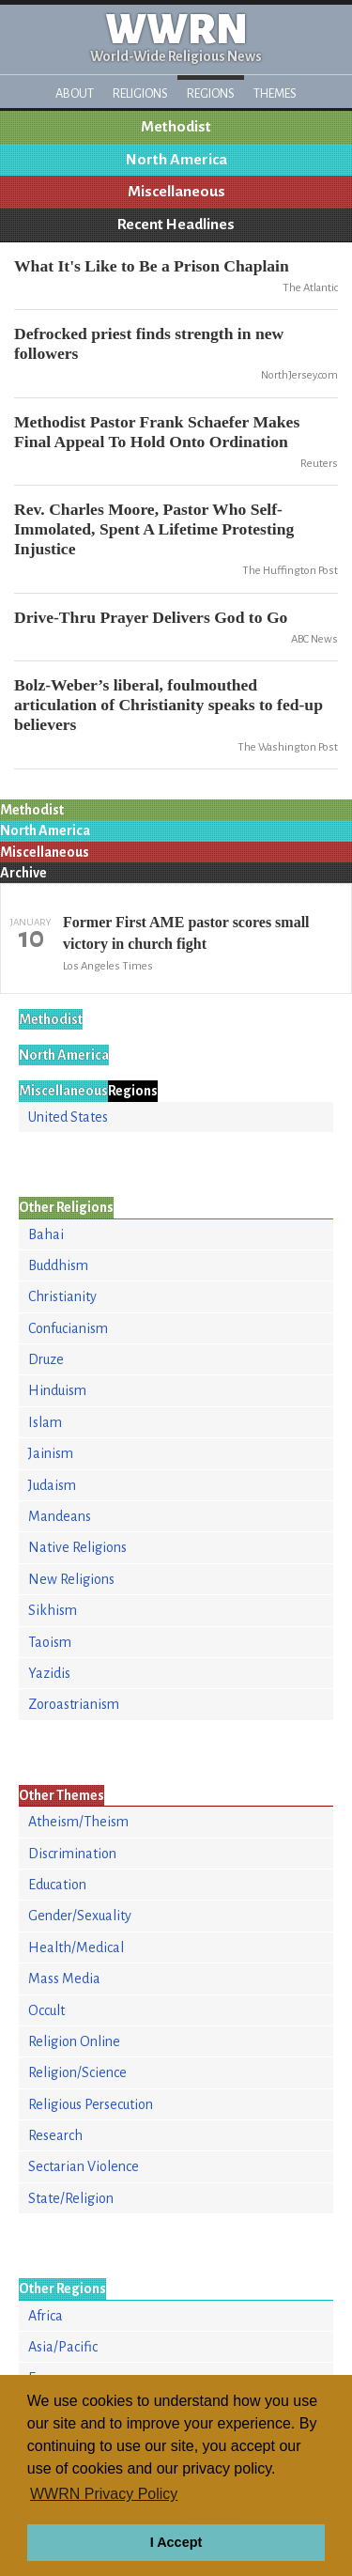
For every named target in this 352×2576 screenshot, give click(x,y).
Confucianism (68, 1328)
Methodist (176, 126)
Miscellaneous (176, 191)
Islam (45, 1422)
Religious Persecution (90, 2104)
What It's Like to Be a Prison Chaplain (151, 265)
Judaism (52, 1485)
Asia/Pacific (63, 2346)
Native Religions (77, 1547)
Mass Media (64, 1978)
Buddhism (58, 1265)
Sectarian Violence (83, 2166)
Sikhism (52, 1610)
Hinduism (57, 1390)
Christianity (62, 1296)
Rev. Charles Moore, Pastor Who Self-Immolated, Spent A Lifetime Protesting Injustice (154, 529)
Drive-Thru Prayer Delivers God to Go (150, 617)
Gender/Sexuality (79, 1915)
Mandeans (59, 1516)
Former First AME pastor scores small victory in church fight (186, 932)
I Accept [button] (176, 2542)
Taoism (49, 1642)
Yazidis (49, 1673)
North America (176, 159)
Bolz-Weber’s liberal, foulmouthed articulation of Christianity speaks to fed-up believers (168, 704)
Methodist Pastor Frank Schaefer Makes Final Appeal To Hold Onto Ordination (156, 431)
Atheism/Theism (78, 1821)
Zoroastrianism (73, 1704)
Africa (45, 2315)
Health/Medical (76, 1947)
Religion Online (74, 2041)
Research (55, 2135)
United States (68, 1117)
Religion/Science (77, 2072)
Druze (46, 1359)
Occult (46, 2010)
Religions (140, 93)
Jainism (50, 1453)
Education (57, 1884)
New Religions (71, 1579)
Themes (275, 93)
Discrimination (72, 1853)
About (74, 93)
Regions (211, 93)
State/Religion (71, 2198)
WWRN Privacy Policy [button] (103, 2494)
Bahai (46, 1234)
